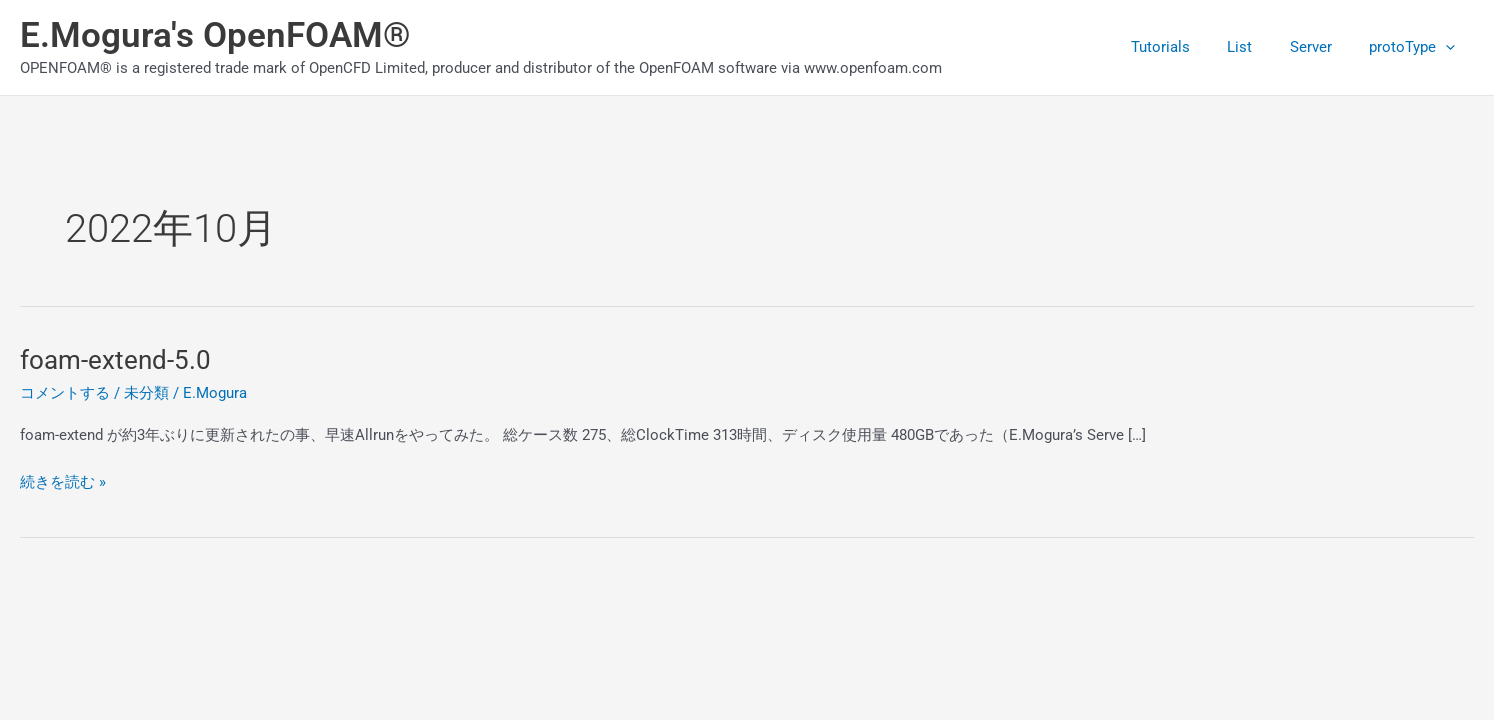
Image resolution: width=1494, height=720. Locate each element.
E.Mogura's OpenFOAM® (215, 35)
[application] (1449, 47)
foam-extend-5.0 (115, 360)
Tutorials (1186, 47)
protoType (1416, 47)
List (1258, 47)
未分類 (146, 393)
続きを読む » (63, 480)
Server (1322, 47)
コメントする (65, 393)
